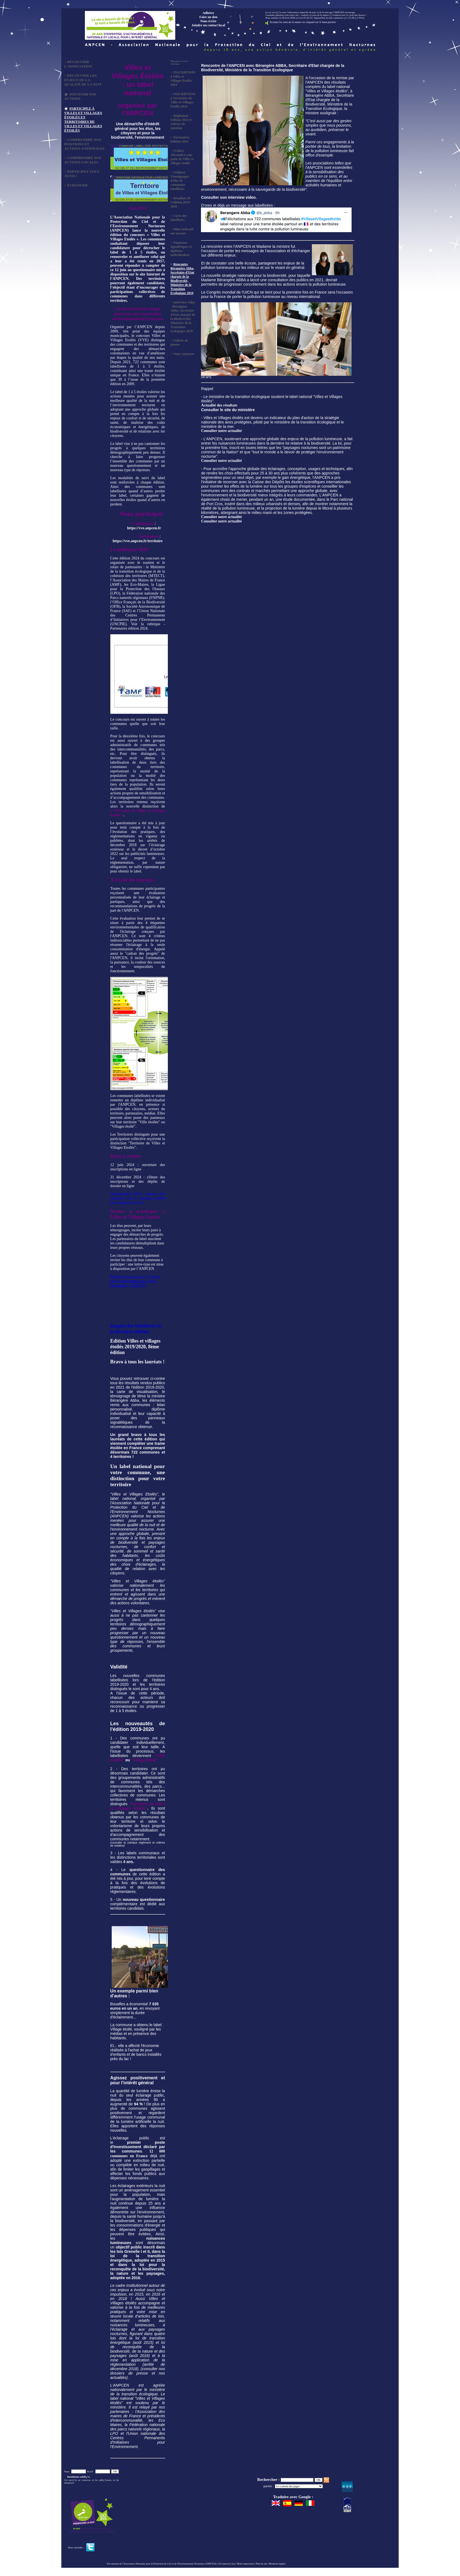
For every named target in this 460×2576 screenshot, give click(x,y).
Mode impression (245, 2563)
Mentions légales (277, 2563)
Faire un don (208, 17)
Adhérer (208, 13)
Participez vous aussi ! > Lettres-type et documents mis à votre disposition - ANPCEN (135, 1281)
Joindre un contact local (208, 25)
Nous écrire (208, 21)
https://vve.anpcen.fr (144, 528)
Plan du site (261, 2563)
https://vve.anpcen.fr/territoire (137, 541)
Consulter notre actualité (221, 431)
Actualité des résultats (219, 405)
